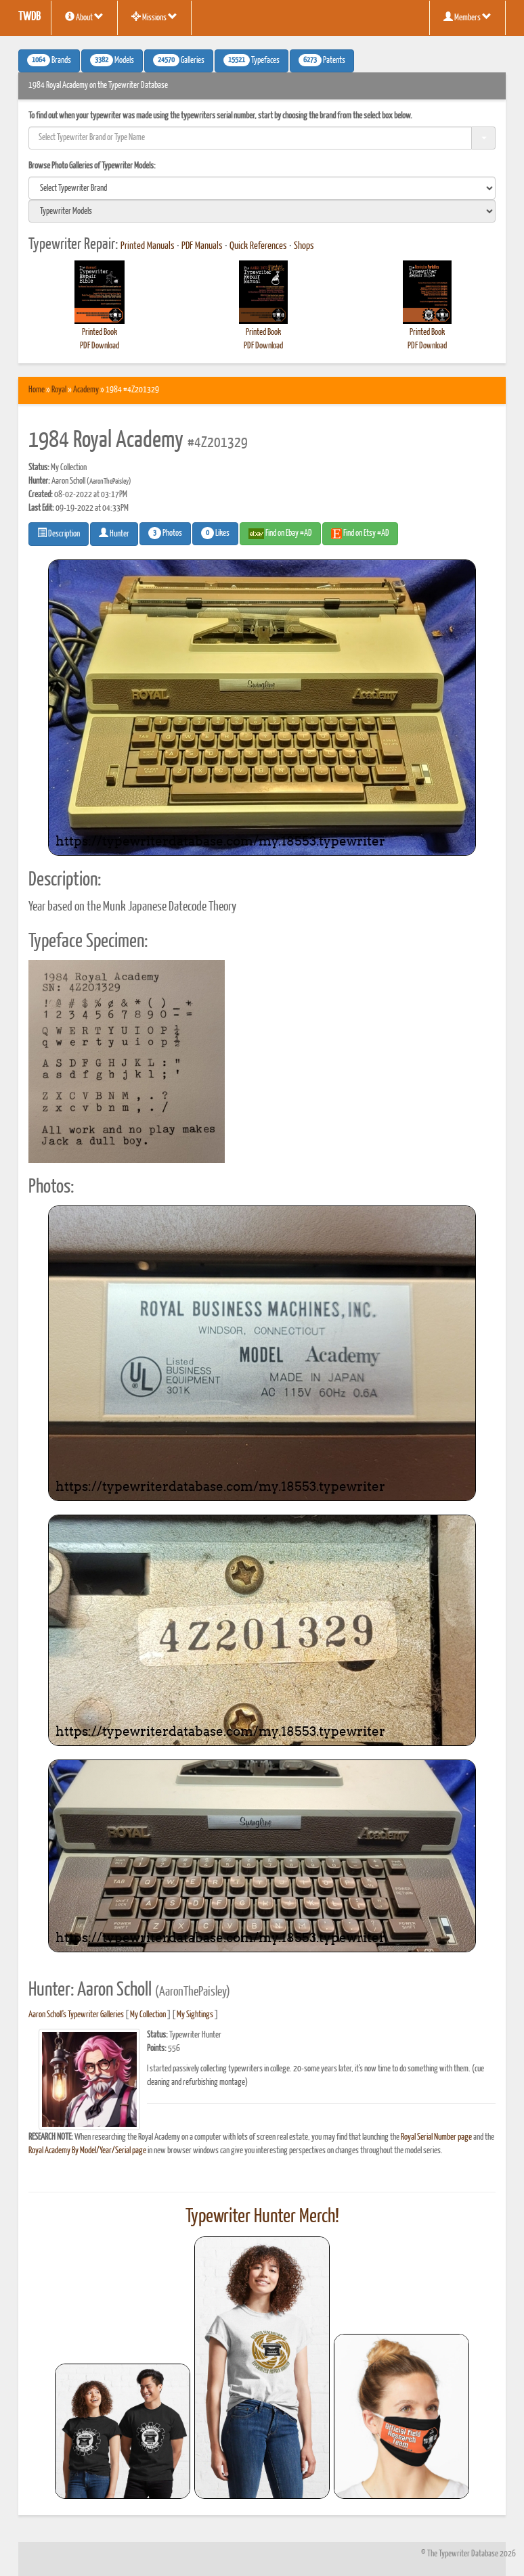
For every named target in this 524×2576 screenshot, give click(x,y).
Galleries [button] (178, 60)
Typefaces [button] (251, 60)
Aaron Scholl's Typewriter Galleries (76, 2014)
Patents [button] (322, 60)
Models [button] (112, 60)
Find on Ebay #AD (280, 533)
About (84, 17)
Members (467, 17)
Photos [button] (165, 533)
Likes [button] (215, 533)
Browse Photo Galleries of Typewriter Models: (92, 166)
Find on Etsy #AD (360, 533)
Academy (86, 390)
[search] (262, 188)
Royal (58, 390)
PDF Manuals (202, 246)
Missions (154, 17)
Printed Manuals (148, 246)
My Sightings (195, 2014)
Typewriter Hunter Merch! (262, 2216)
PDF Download (99, 346)
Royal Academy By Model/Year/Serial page (87, 2150)
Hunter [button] (114, 533)
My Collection (148, 2014)
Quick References (258, 246)
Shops (304, 246)
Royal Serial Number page (436, 2137)
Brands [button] (49, 60)
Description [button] (58, 533)
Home (36, 390)
